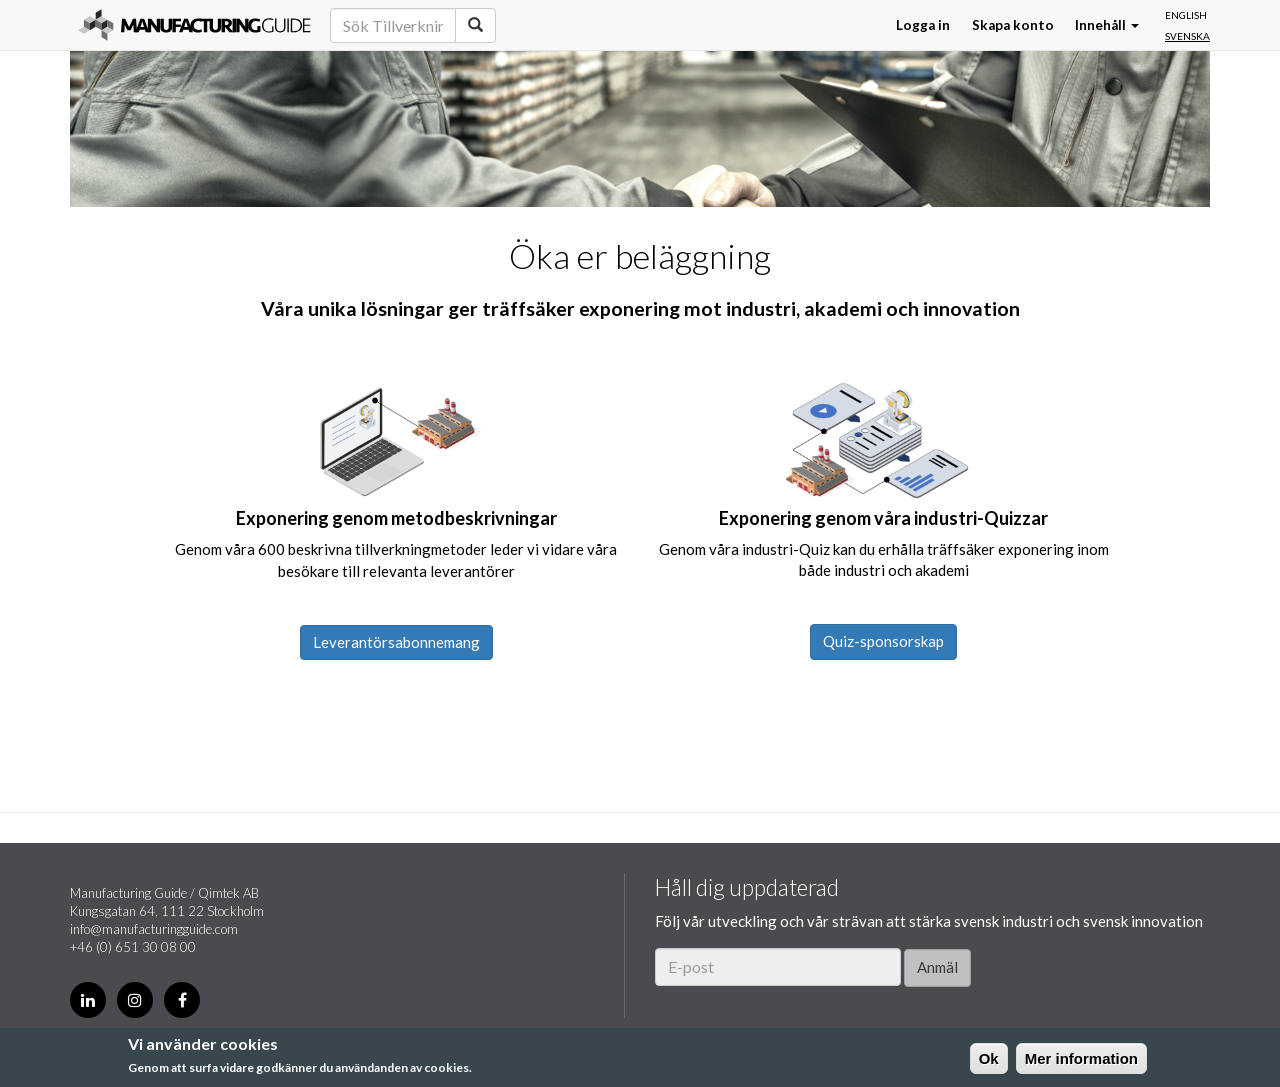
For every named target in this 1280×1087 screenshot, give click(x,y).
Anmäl (937, 967)
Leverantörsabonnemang (396, 642)
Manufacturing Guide (194, 25)
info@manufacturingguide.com (154, 929)
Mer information (1081, 1058)
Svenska (1187, 36)
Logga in (923, 25)
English (1186, 15)
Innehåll (1107, 25)
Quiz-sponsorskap (883, 641)
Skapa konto (1013, 25)
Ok (989, 1058)
